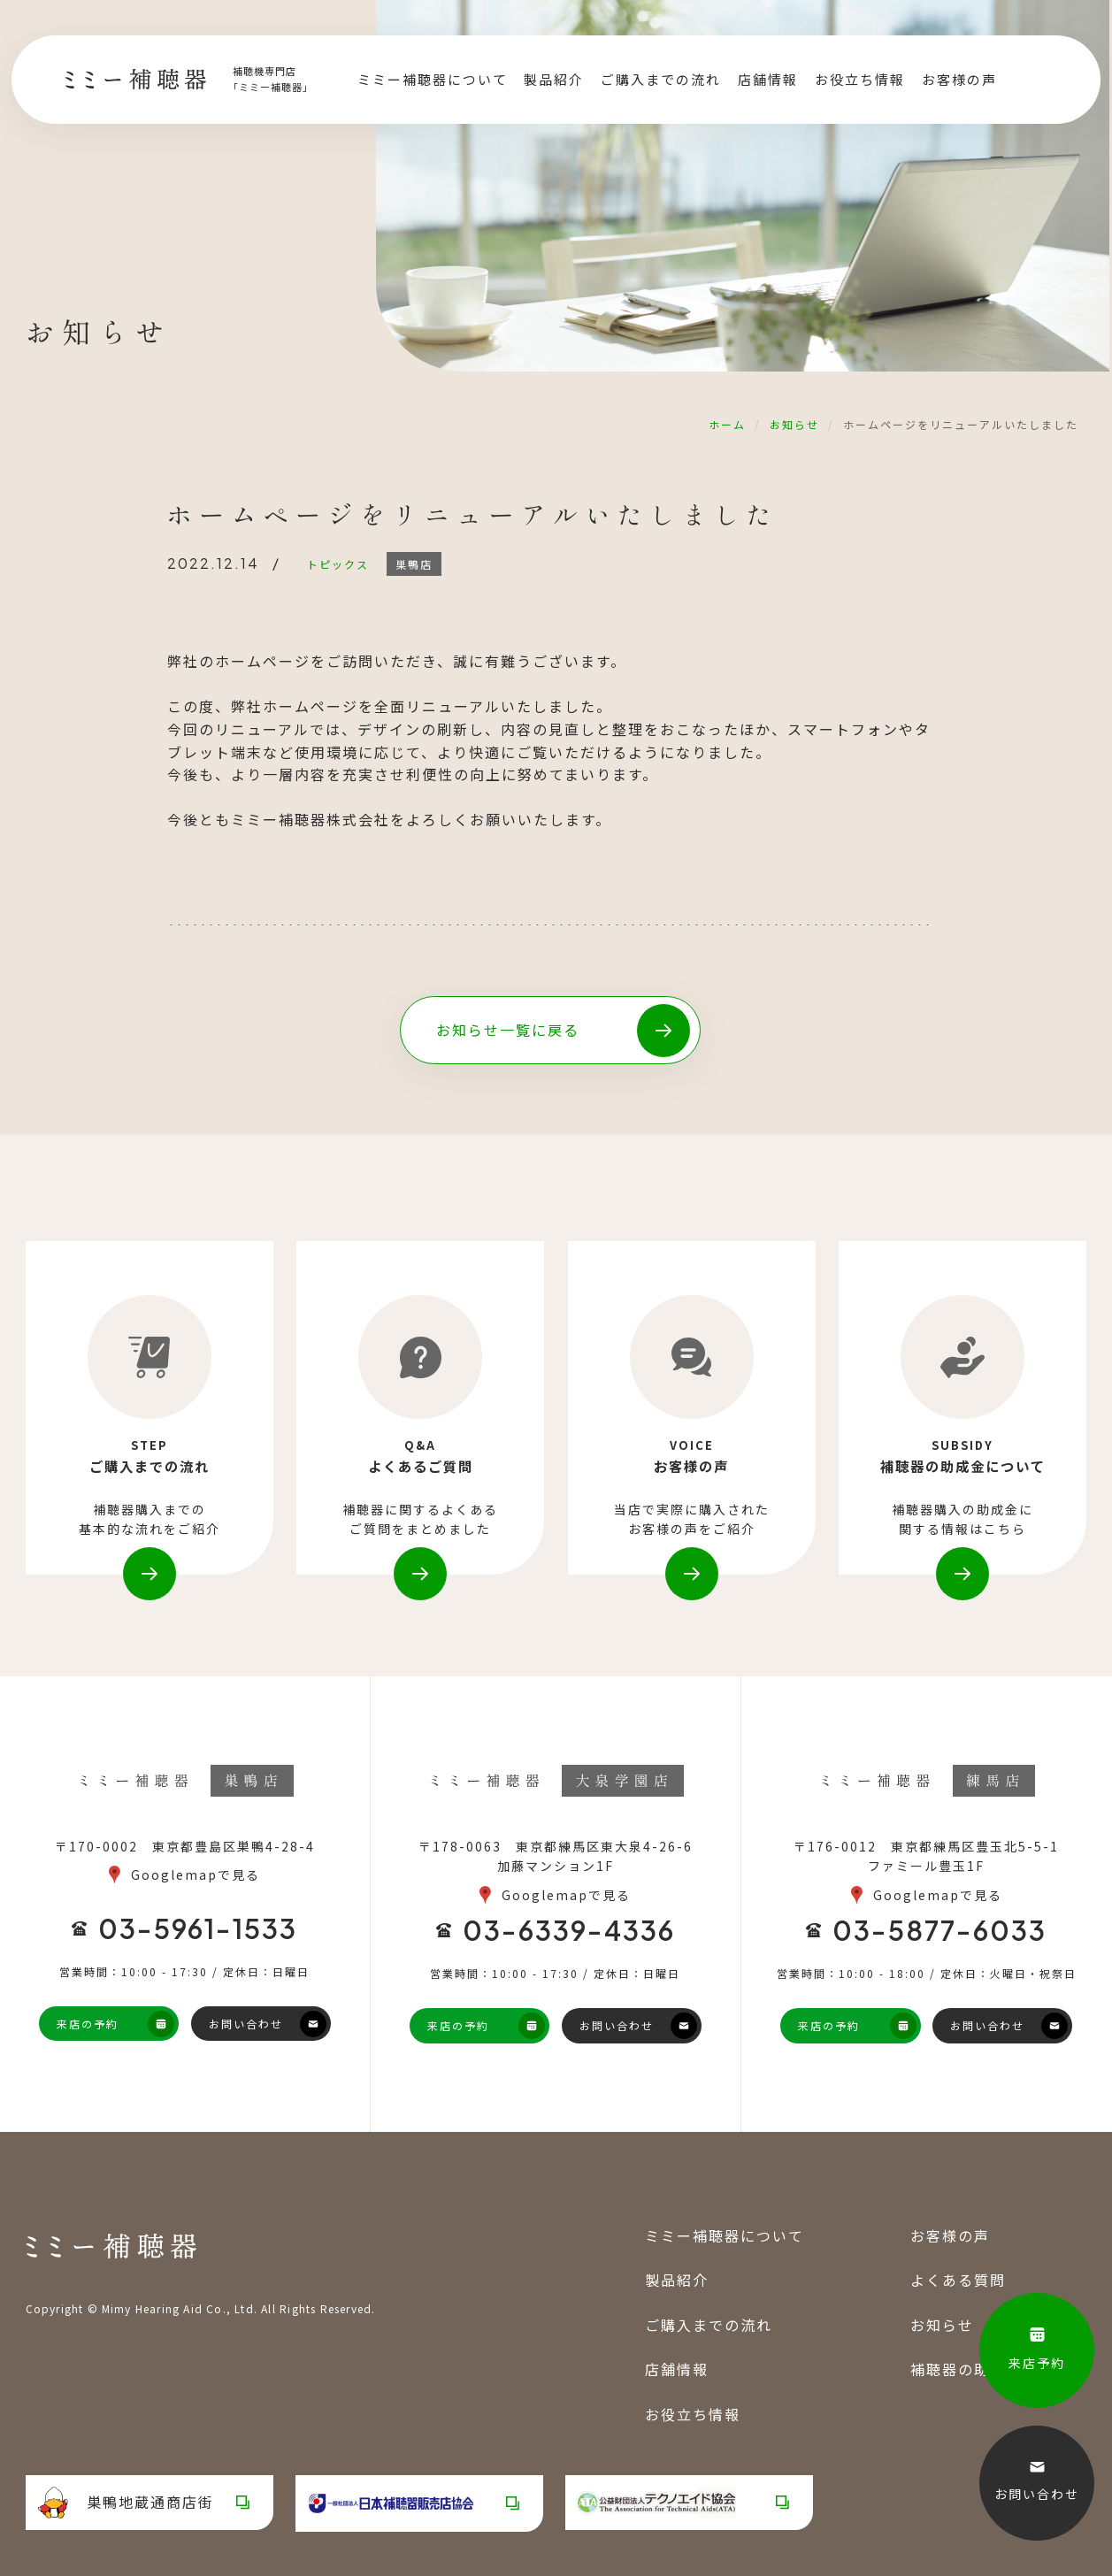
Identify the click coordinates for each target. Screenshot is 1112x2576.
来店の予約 (88, 2024)
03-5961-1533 (197, 1929)
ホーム (727, 424)
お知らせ (794, 424)
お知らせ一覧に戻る (507, 1029)
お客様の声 (959, 80)
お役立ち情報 (860, 80)
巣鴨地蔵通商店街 (125, 2502)
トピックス (338, 563)
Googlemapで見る (195, 1875)
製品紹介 (554, 80)
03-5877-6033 (939, 1931)
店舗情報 (768, 80)
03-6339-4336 (569, 1931)
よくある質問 (958, 2280)
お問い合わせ (246, 2024)
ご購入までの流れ (661, 80)
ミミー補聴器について (432, 80)
